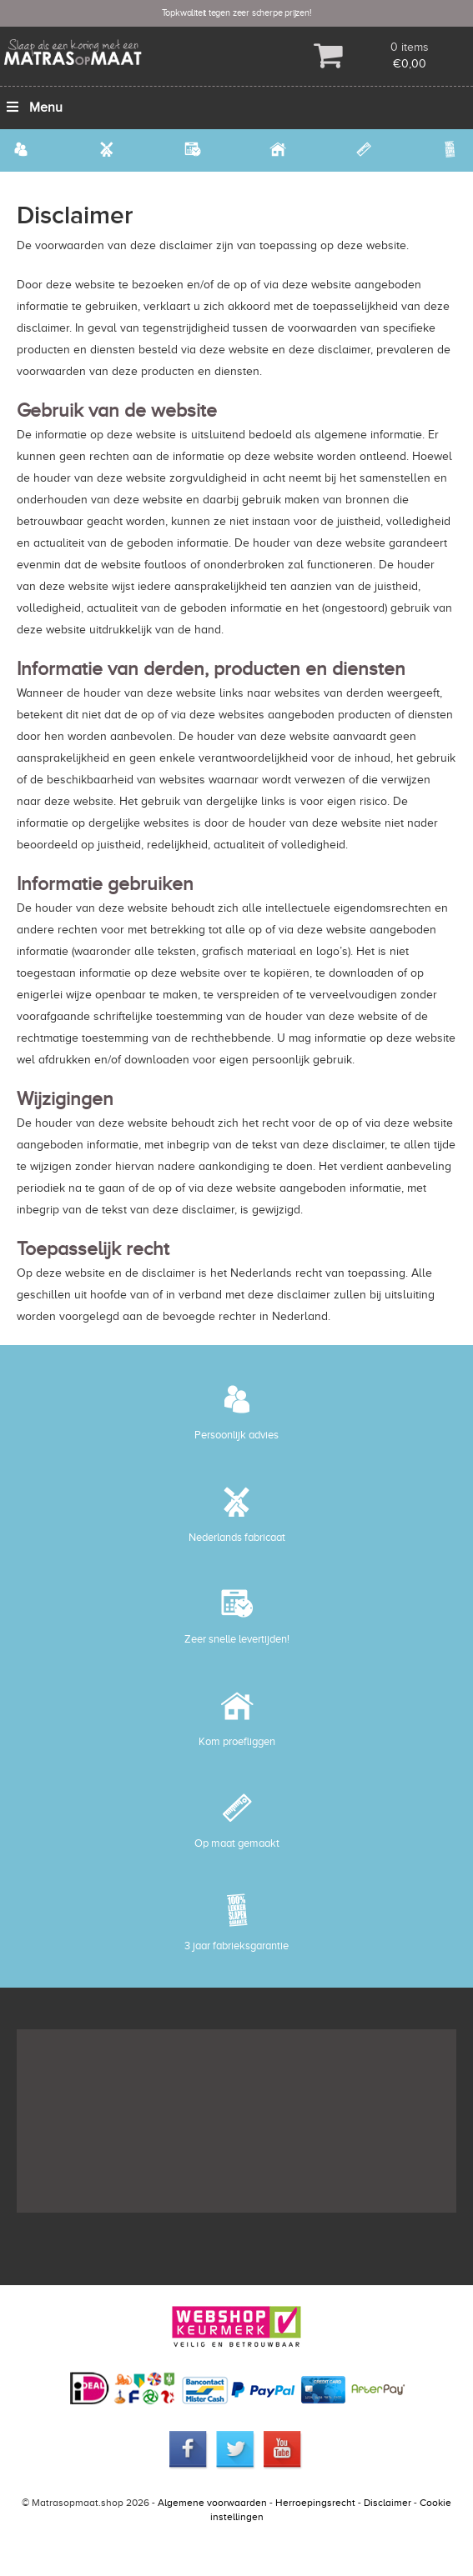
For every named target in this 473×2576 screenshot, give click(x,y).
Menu (33, 107)
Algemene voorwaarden (212, 2502)
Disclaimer (387, 2502)
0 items (409, 47)
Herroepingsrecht (315, 2502)
